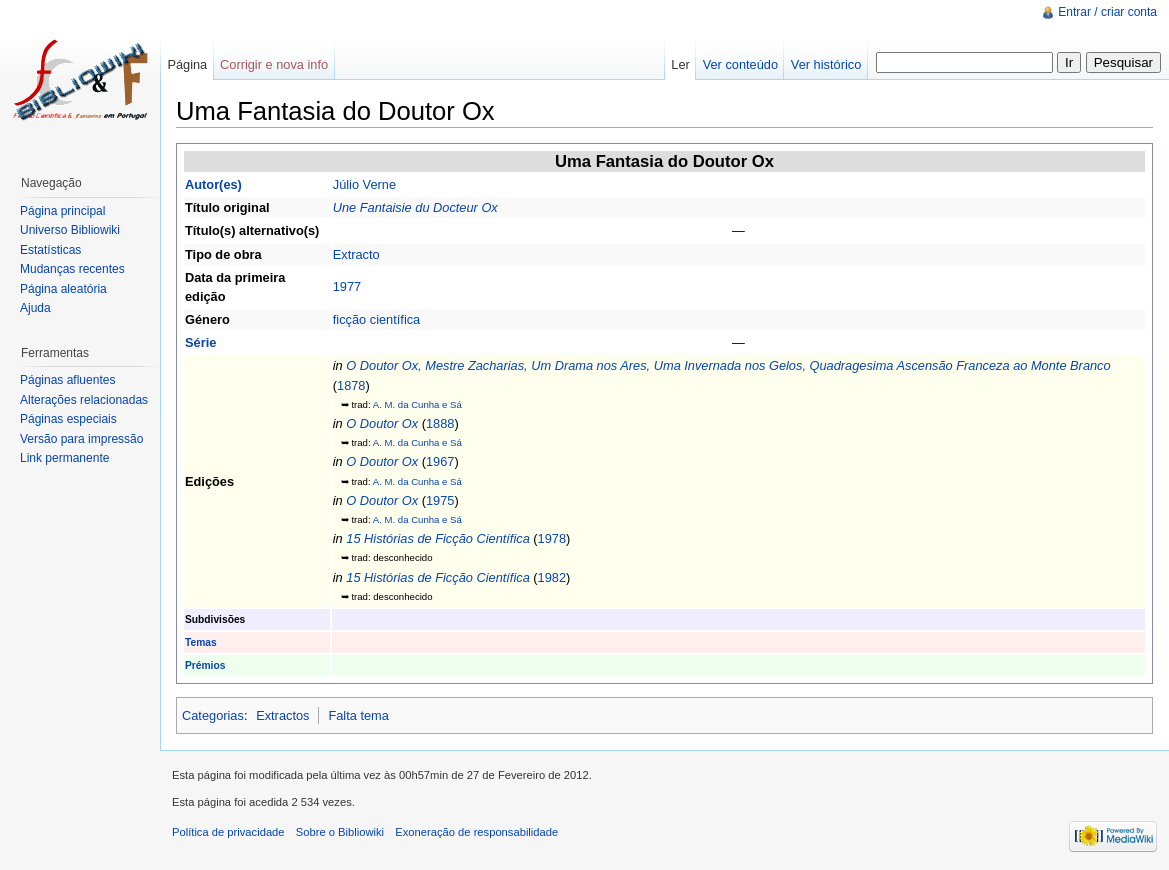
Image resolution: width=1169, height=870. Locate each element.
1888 (440, 423)
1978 (552, 538)
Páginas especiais (68, 419)
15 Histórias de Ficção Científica (438, 538)
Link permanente (64, 458)
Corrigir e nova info (274, 64)
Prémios (205, 665)
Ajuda (35, 308)
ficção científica (377, 319)
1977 (347, 286)
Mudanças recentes (72, 269)
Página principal (62, 211)
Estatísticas (50, 250)
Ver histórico (826, 64)
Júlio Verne (364, 184)
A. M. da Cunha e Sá (417, 404)
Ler (680, 64)
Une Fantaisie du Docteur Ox (415, 207)
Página (187, 64)
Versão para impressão (81, 439)
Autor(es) (213, 184)
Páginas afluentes (67, 380)
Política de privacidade (228, 832)
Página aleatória (63, 289)
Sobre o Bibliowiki (340, 832)
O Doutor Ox (382, 423)
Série (200, 342)
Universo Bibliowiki (70, 230)
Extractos (282, 715)
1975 (440, 500)
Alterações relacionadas (84, 400)
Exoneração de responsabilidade (476, 832)
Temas (201, 642)
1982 (552, 577)
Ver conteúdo (740, 64)
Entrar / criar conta (1107, 12)
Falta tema (358, 715)
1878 (351, 385)
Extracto (356, 254)
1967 (440, 461)
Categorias (213, 715)
